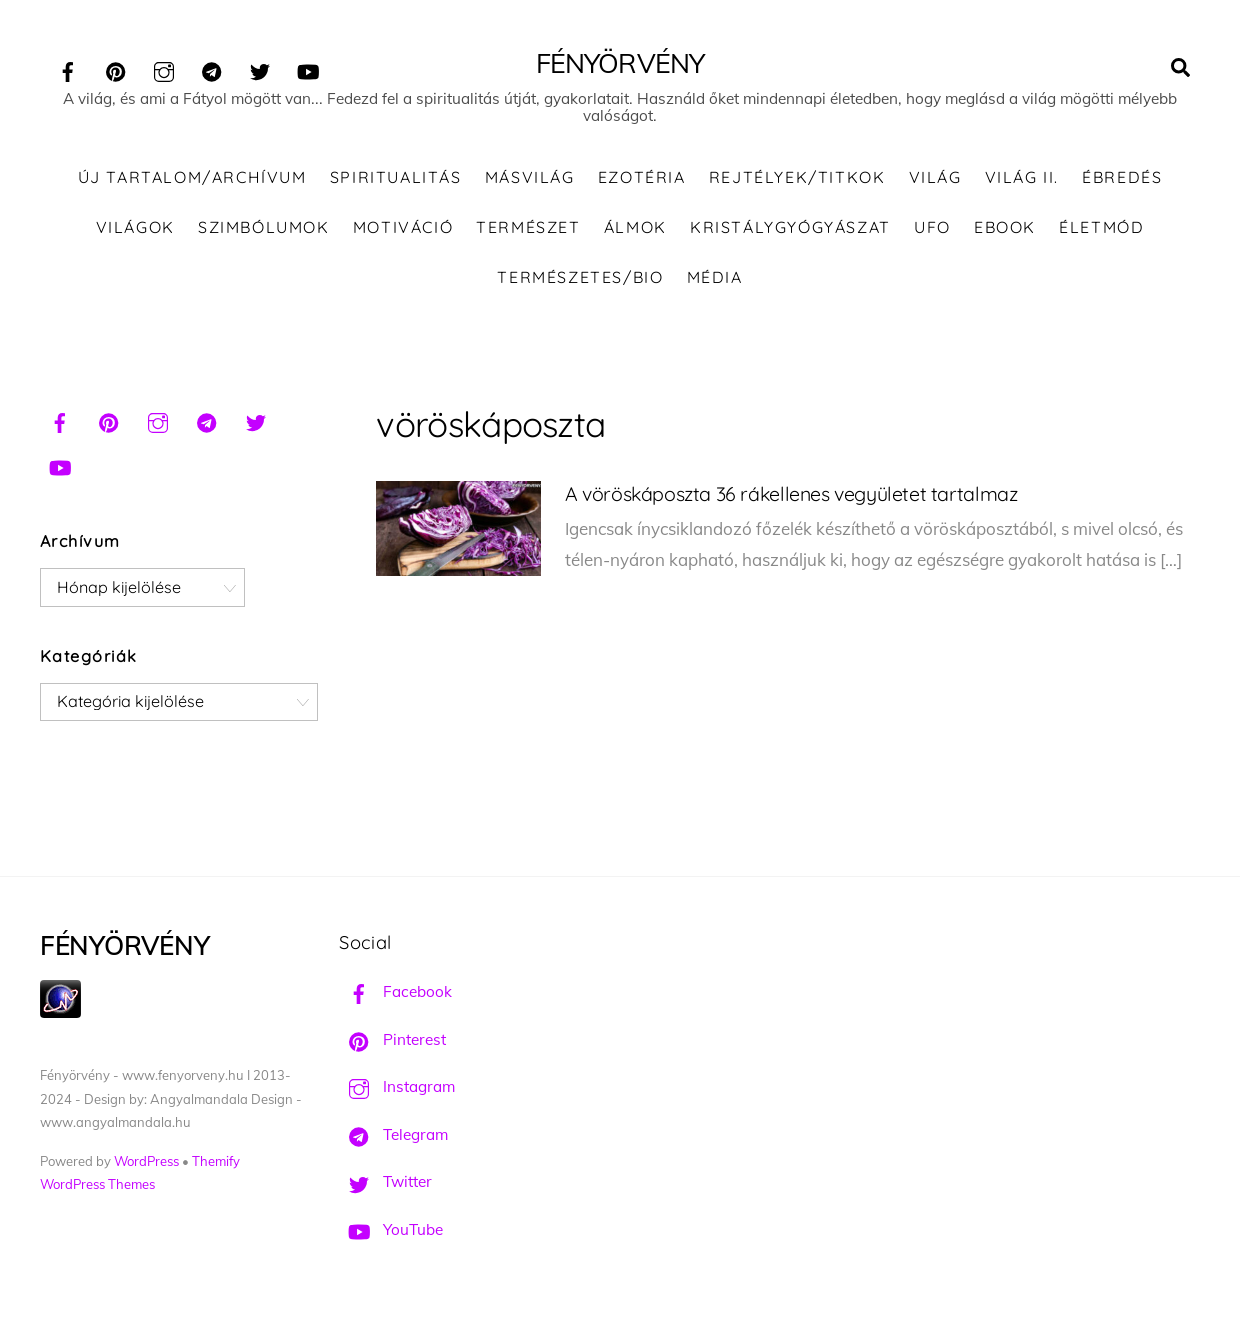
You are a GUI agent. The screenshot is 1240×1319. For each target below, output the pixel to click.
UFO (932, 229)
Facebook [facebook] (395, 994)
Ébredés (1122, 180)
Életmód (1101, 229)
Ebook (1005, 229)
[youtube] (308, 68)
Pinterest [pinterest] (392, 1041)
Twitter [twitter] (385, 1184)
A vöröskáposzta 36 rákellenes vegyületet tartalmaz (791, 496)
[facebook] (68, 68)
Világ (935, 180)
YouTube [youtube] (391, 1232)
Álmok (635, 229)
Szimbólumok (264, 229)
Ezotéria (642, 180)
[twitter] (260, 68)
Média (715, 279)
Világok (135, 229)
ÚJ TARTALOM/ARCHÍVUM (192, 180)
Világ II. (1022, 180)
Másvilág (530, 180)
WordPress (146, 1163)
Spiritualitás (396, 180)
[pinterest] (116, 68)
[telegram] (212, 68)
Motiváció (403, 229)
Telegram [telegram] (393, 1137)
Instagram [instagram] (397, 1089)
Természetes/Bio (580, 279)
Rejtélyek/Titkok (797, 180)
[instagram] (164, 68)
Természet (528, 229)
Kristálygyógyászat (790, 229)
